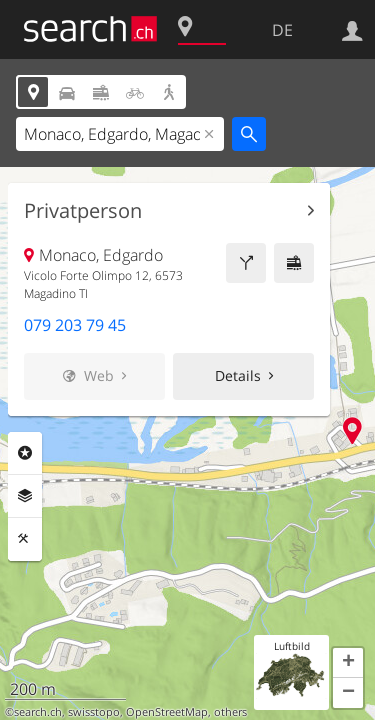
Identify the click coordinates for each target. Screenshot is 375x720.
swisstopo (94, 712)
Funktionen (25, 539)
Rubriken (25, 453)
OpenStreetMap (167, 712)
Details (238, 375)
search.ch (38, 712)
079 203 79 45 (75, 325)
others (230, 712)
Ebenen (25, 496)
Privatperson (83, 211)
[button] (348, 663)
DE (282, 30)
